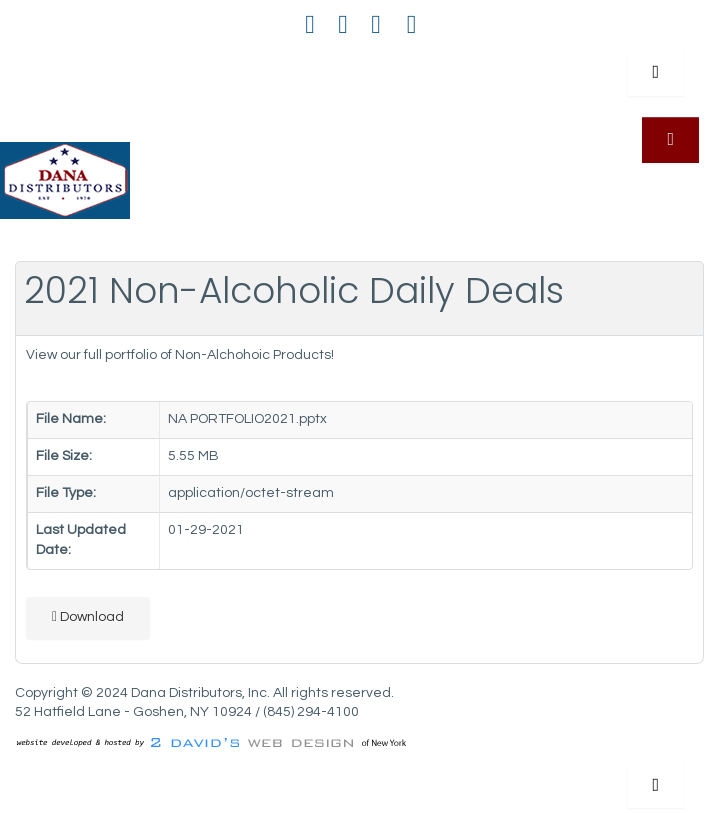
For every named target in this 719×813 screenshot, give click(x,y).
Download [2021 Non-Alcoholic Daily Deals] (88, 616)
